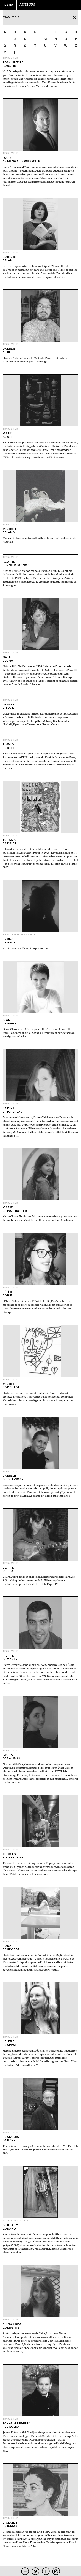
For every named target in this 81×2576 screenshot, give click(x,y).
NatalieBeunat (9, 659)
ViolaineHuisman (10, 2524)
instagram (56, 2571)
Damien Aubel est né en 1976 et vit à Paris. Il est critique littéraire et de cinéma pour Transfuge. (35, 360)
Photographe (11, 934)
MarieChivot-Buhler (15, 1209)
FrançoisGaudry (11, 2138)
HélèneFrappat (10, 2043)
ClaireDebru (8, 1569)
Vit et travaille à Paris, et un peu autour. (26, 948)
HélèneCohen (8, 1293)
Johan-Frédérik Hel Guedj (16, 2425)
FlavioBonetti (9, 746)
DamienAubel (9, 350)
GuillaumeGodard (12, 2226)
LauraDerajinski (12, 1756)
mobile (25, 2571)
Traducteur (10, 57)
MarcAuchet (9, 435)
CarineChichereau (13, 1110)
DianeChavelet (10, 1021)
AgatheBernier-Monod (16, 563)
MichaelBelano (10, 530)
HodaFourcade (11, 1947)
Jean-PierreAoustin (13, 64)
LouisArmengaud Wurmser (21, 159)
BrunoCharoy (9, 940)
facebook (46, 2571)
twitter (35, 2571)
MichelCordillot (11, 1385)
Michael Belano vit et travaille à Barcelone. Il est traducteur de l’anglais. (39, 539)
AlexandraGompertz (12, 2326)
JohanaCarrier (10, 841)
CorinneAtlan (10, 258)
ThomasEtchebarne (13, 1855)
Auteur (7, 2220)
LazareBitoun (8, 706)
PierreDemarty (10, 1657)
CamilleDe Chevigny (13, 1477)
